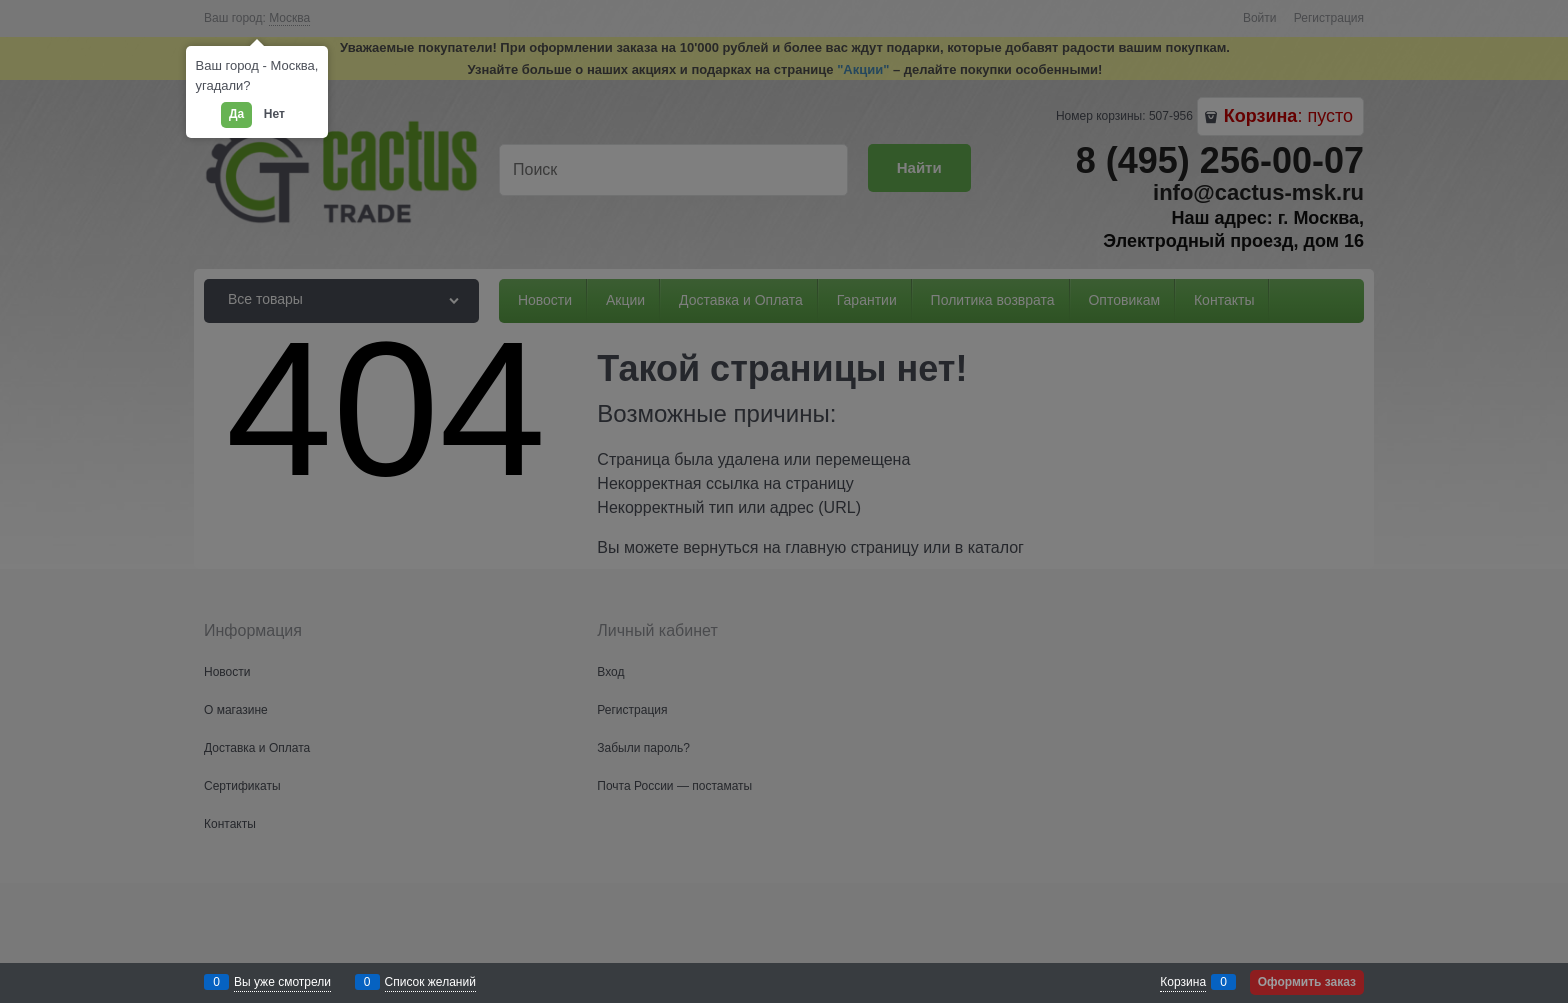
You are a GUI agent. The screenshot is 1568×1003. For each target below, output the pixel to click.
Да (236, 114)
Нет (274, 114)
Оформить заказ (1307, 982)
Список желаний (430, 982)
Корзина (1183, 982)
